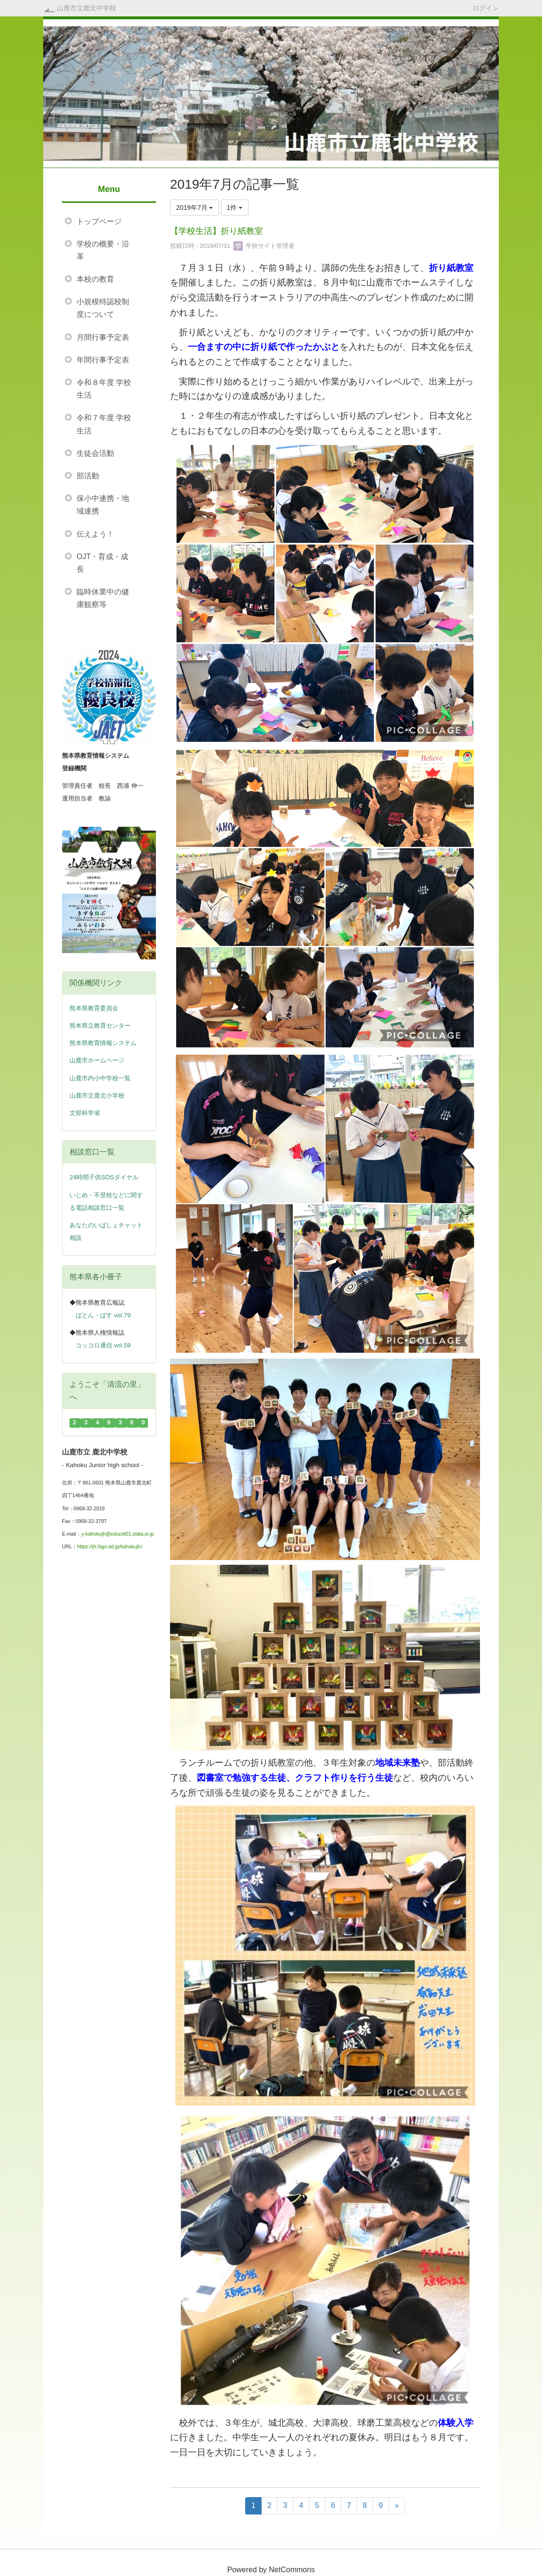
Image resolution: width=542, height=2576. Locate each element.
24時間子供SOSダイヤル (104, 1177)
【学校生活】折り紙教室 (216, 231)
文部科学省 (85, 1112)
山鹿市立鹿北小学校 (97, 1095)
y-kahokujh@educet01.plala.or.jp (117, 1534)
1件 (235, 207)
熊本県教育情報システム (103, 1042)
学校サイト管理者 (263, 245)
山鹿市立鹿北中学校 (86, 8)
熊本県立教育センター (100, 1025)
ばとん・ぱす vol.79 (103, 1315)
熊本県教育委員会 (94, 1008)
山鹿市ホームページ (97, 1060)
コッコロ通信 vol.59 (103, 1345)
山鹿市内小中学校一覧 (100, 1078)
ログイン (485, 7)
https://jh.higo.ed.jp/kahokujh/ (109, 1546)
